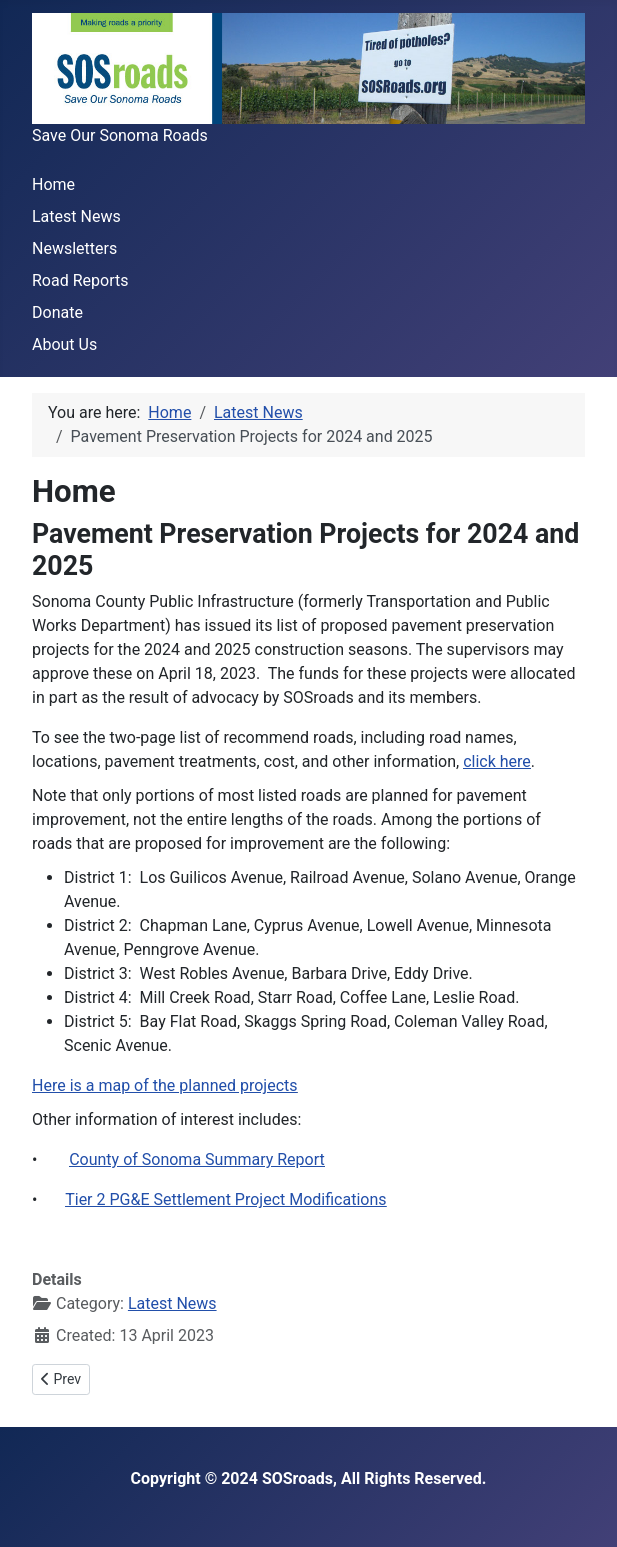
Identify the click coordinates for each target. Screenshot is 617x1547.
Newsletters (74, 248)
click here (497, 761)
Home (53, 184)
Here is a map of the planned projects (165, 1085)
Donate (57, 312)
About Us (64, 344)
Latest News (76, 216)
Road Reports (80, 280)
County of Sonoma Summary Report (197, 1159)
